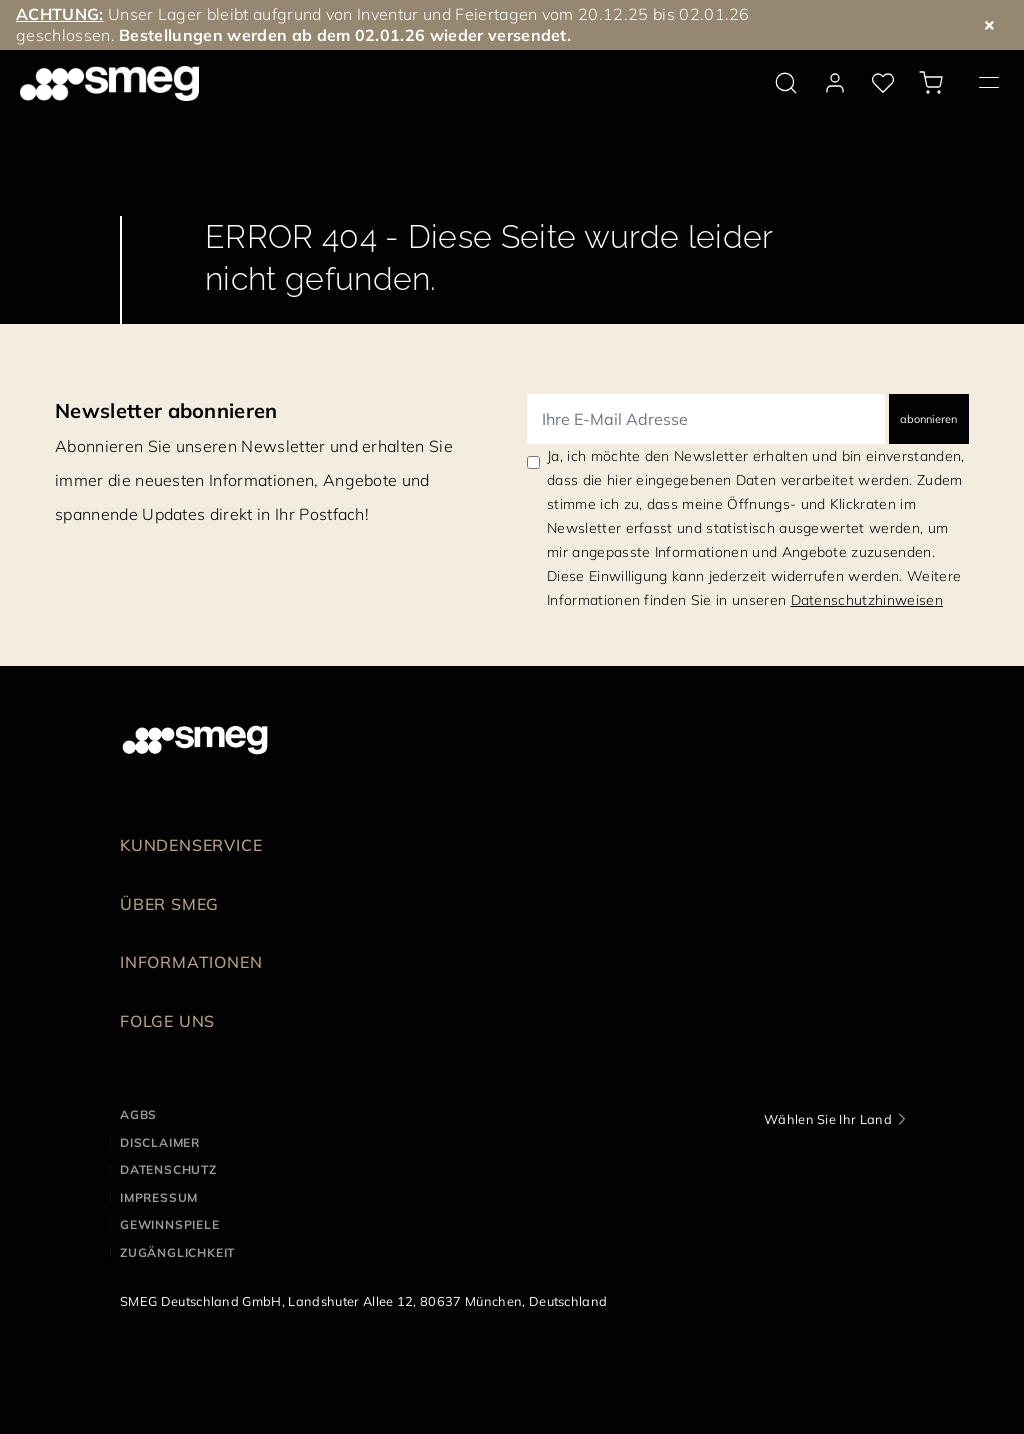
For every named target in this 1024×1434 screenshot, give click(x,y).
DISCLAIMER (160, 1142)
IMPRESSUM (159, 1197)
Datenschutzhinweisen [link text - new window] (867, 600)
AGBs (138, 1114)
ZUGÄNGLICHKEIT (177, 1252)
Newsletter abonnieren (166, 410)
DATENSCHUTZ (168, 1169)
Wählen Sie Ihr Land (828, 1119)
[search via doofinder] (786, 83)
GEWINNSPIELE (170, 1224)
